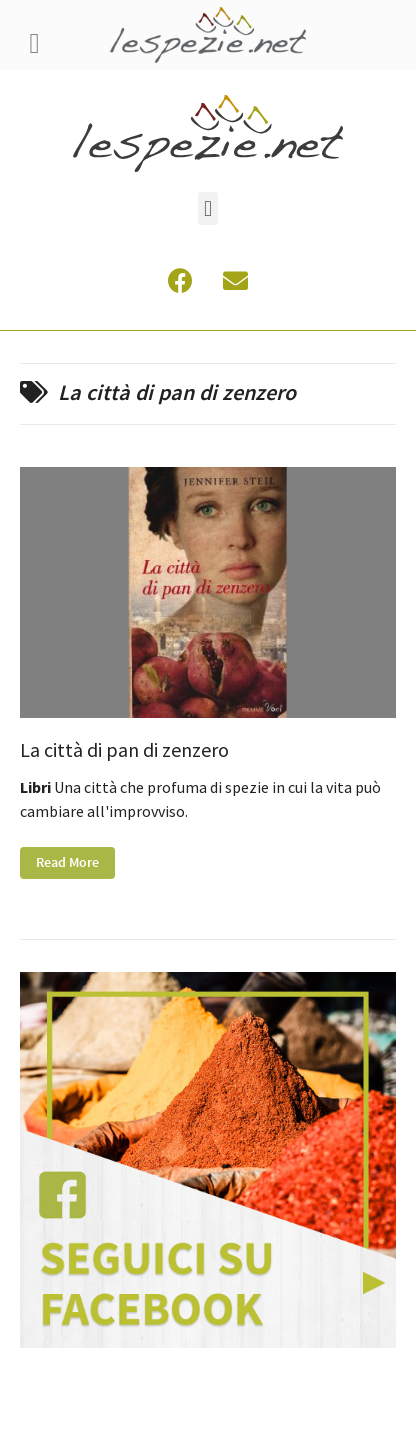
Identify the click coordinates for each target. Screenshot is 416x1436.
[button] (207, 208)
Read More (67, 863)
